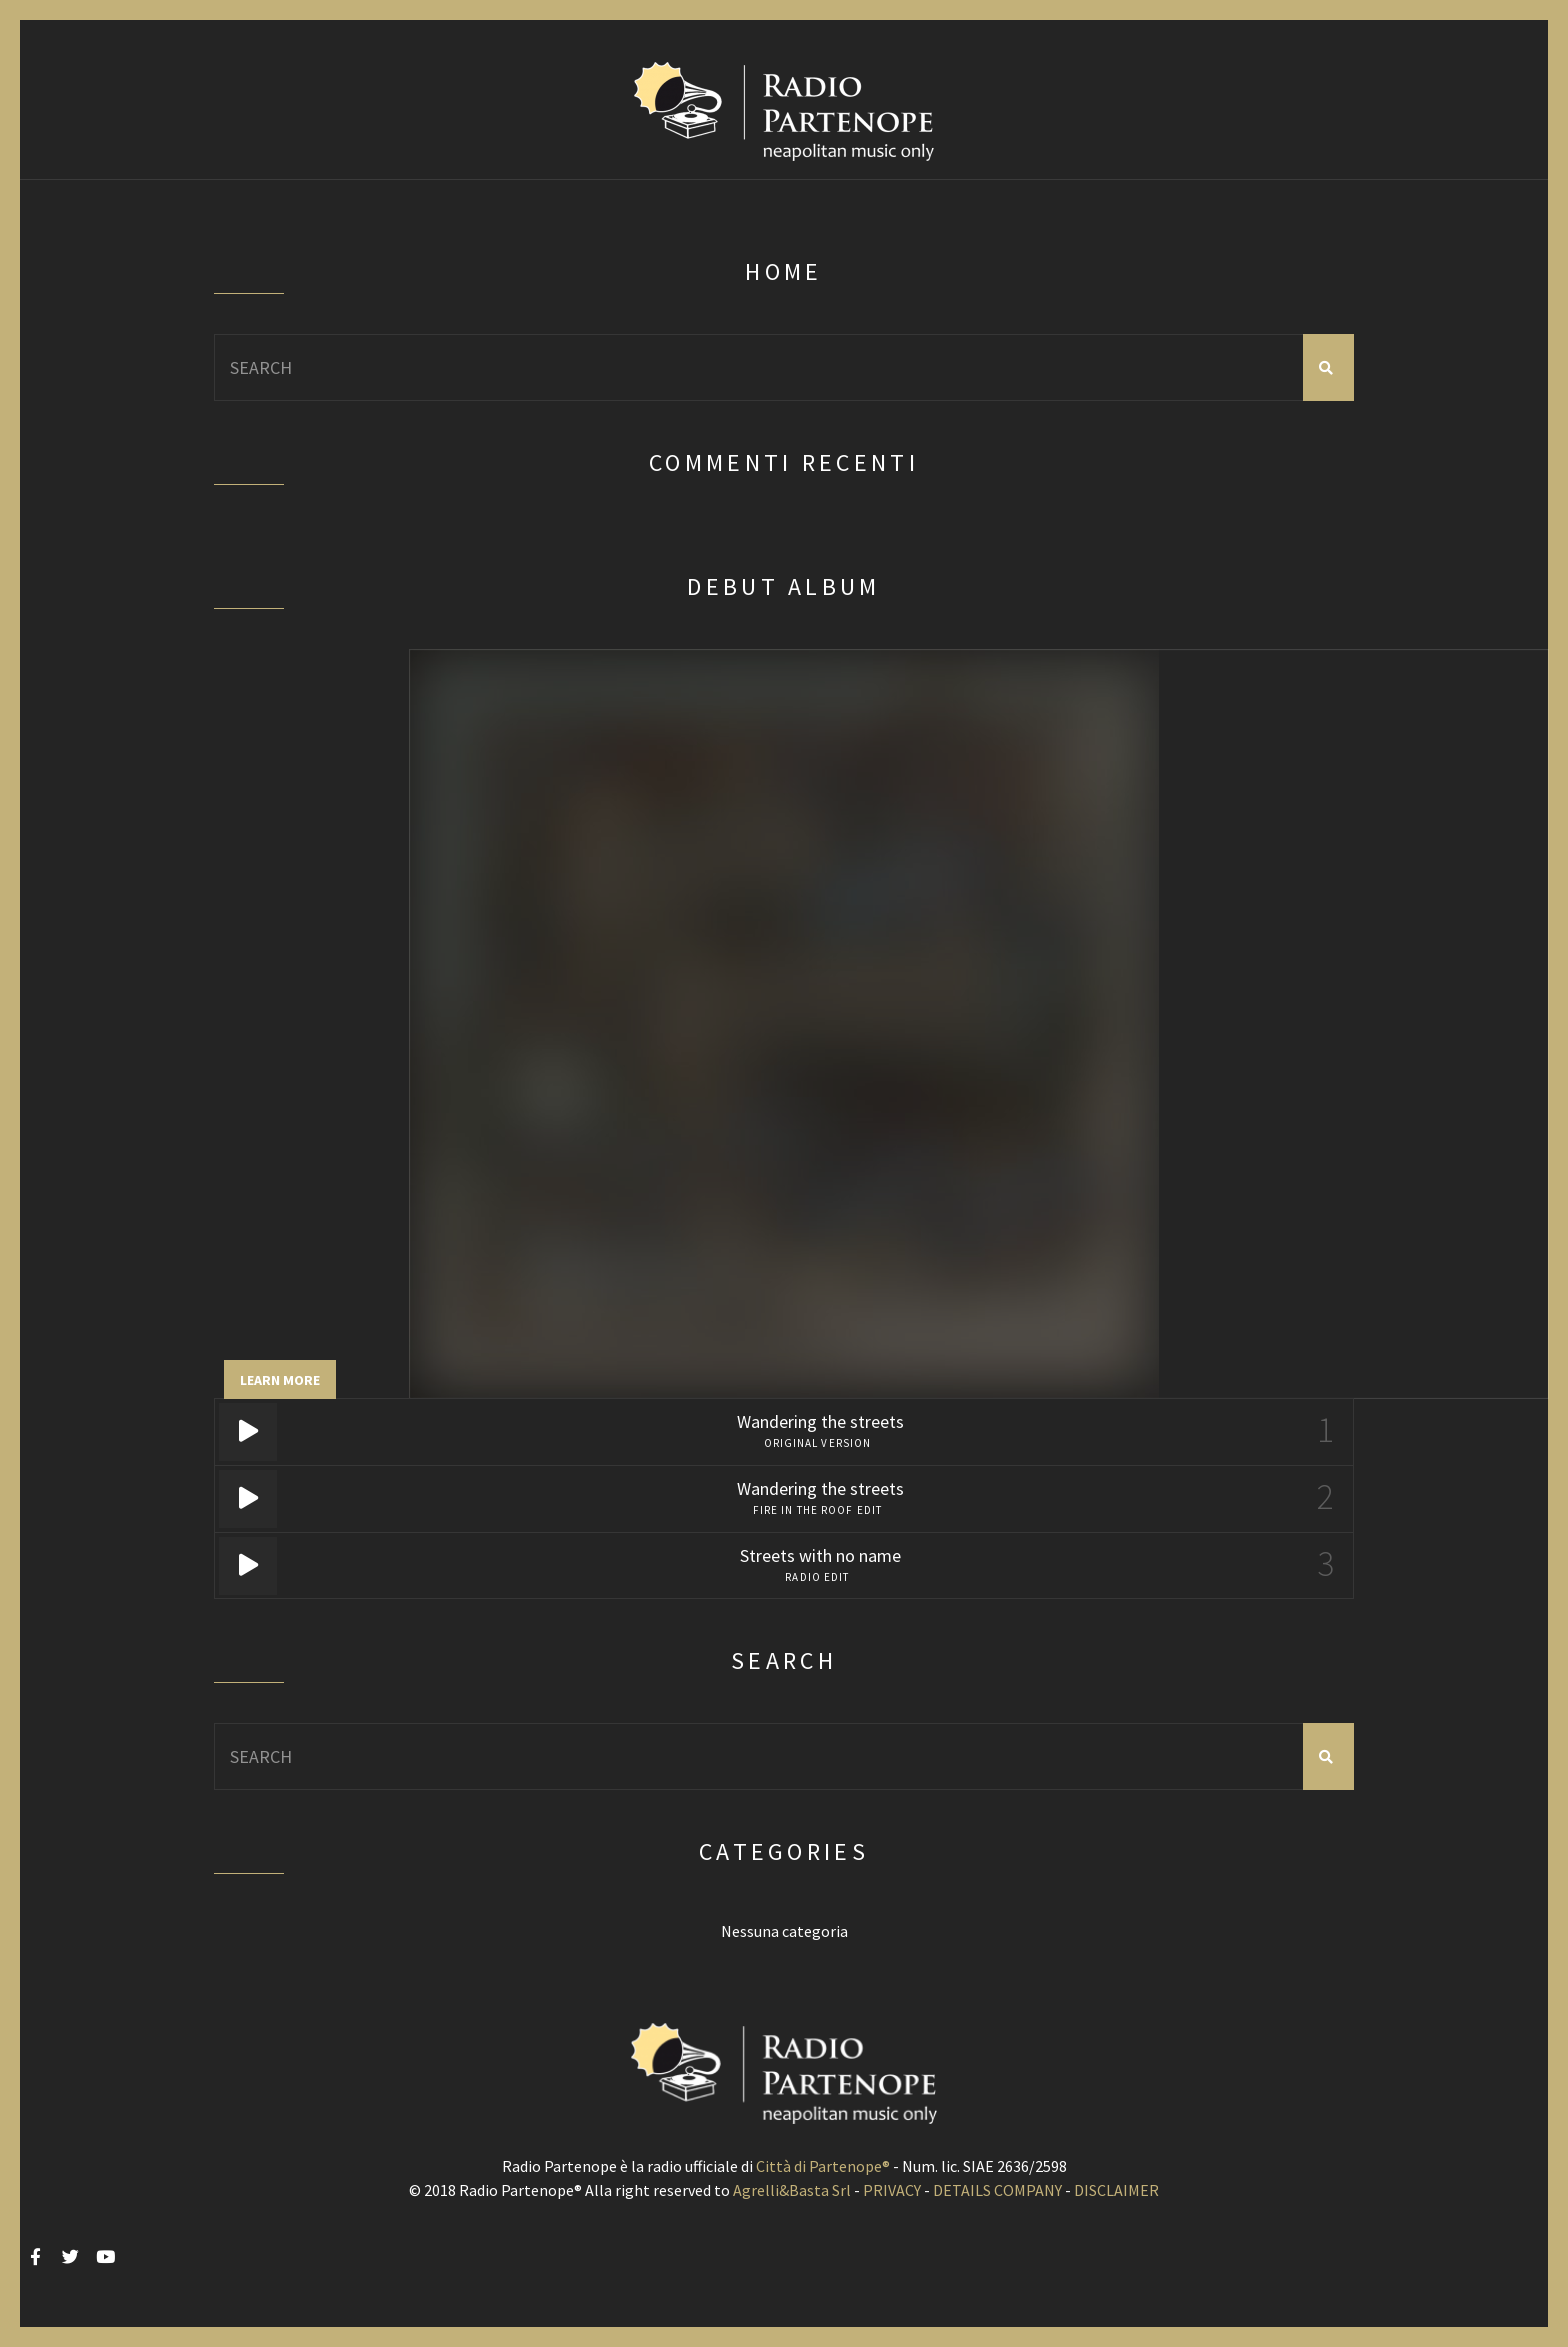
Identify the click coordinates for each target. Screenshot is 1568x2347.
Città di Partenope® (823, 2166)
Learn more (280, 1380)
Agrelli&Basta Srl (792, 2190)
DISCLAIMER (1116, 2190)
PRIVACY (892, 2190)
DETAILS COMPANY (997, 2190)
